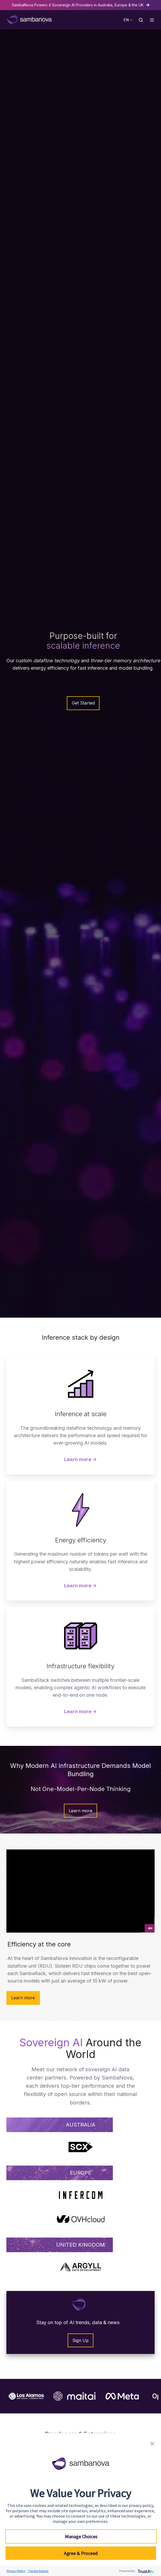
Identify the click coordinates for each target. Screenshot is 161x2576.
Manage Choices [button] (81, 2536)
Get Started (83, 703)
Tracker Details (38, 2571)
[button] (140, 20)
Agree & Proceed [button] (81, 2553)
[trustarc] (145, 2570)
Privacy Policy (16, 2571)
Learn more (80, 1810)
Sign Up (80, 2340)
